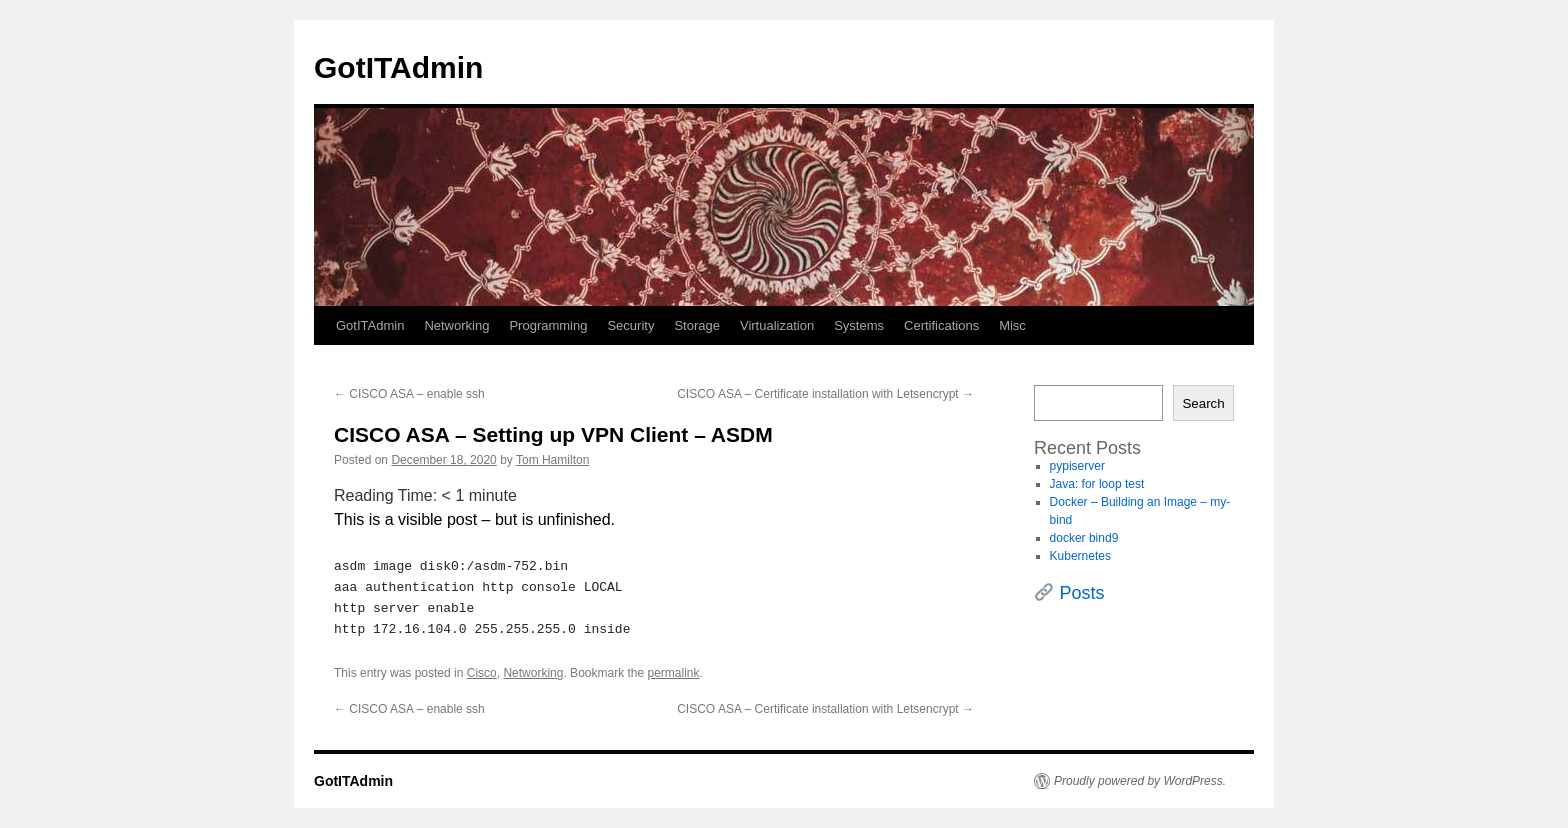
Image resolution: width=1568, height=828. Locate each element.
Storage (697, 325)
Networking (456, 325)
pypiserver (1077, 466)
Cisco (482, 673)
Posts (1082, 593)
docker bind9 (1084, 538)
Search (1203, 403)
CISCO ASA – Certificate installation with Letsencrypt (825, 394)
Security (630, 325)
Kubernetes (1080, 556)
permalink (674, 673)
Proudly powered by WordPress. (1140, 781)
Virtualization (777, 325)
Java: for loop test (1097, 484)
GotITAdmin (398, 67)
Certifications (941, 325)
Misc (1012, 325)
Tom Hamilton (552, 460)
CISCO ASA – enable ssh (409, 394)
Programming (548, 325)
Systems (859, 325)
